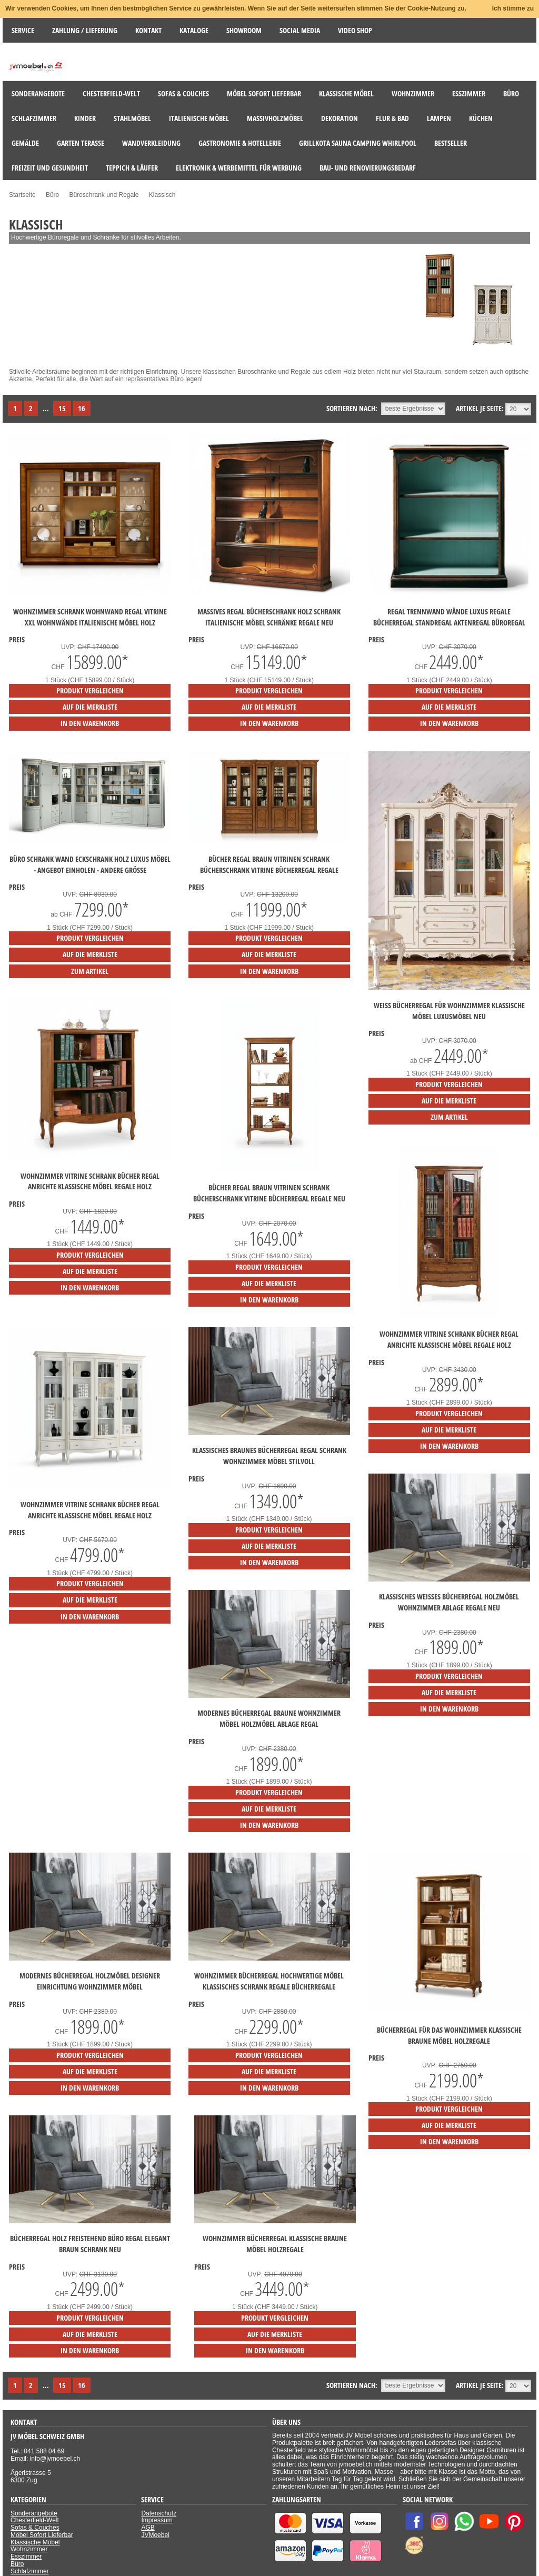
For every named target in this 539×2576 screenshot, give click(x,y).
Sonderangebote (34, 2513)
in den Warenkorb (90, 723)
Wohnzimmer (29, 2549)
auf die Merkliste (90, 707)
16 (81, 408)
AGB (147, 2527)
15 (62, 408)
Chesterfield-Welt (35, 2520)
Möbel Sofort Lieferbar (42, 2535)
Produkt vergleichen (90, 690)
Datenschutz (158, 2513)
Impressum (156, 2520)
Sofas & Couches (35, 2527)
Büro (17, 2564)
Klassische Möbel (35, 2542)
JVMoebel (155, 2535)
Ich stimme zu (513, 8)
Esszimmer (26, 2556)
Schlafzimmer (30, 2571)
